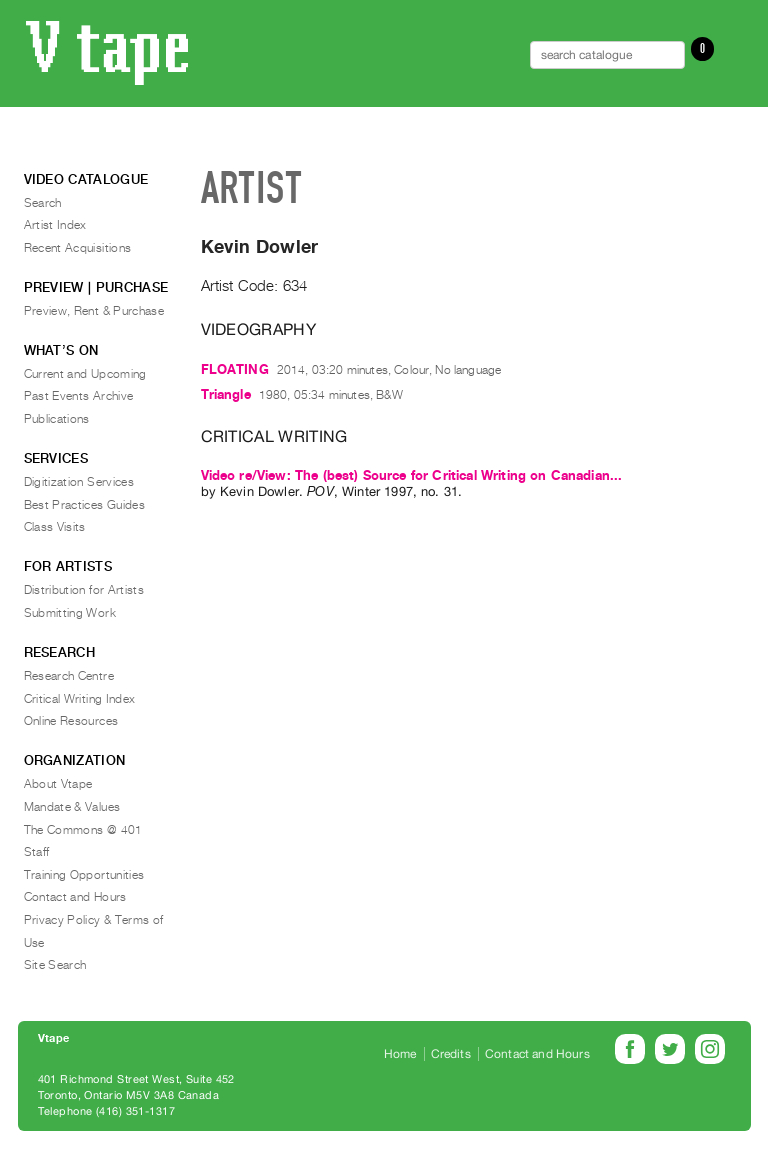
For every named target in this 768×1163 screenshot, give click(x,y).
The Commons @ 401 (83, 830)
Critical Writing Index (80, 699)
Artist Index (55, 225)
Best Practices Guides (85, 505)
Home (400, 1054)
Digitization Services (79, 482)
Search (43, 203)
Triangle (226, 394)
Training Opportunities (84, 875)
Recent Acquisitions (78, 248)
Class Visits (55, 527)
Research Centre (69, 676)
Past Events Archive (79, 396)
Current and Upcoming (85, 374)
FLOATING (235, 369)
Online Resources (71, 721)
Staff (37, 852)
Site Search (55, 965)
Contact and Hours (75, 897)
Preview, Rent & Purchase (94, 311)
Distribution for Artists (84, 590)
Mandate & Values (72, 807)
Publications (57, 419)
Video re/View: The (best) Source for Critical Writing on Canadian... (412, 475)
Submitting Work (70, 613)
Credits (451, 1054)
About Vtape (58, 784)
